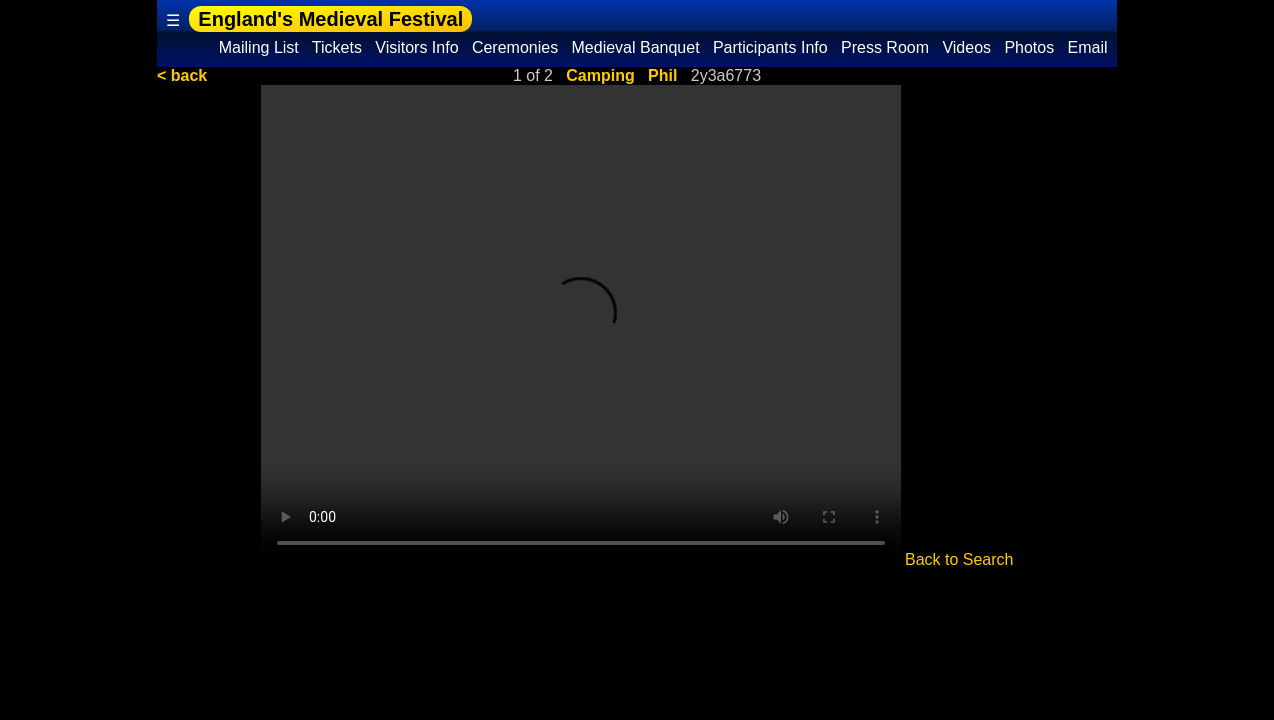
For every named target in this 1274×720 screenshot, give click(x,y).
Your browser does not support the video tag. (581, 325)
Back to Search (959, 559)
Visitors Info (417, 47)
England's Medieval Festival (330, 19)
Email (1087, 47)
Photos (1029, 47)
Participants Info (771, 47)
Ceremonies (514, 47)
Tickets (337, 47)
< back (182, 75)
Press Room (885, 47)
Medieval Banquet (635, 47)
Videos (967, 47)
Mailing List (258, 47)
